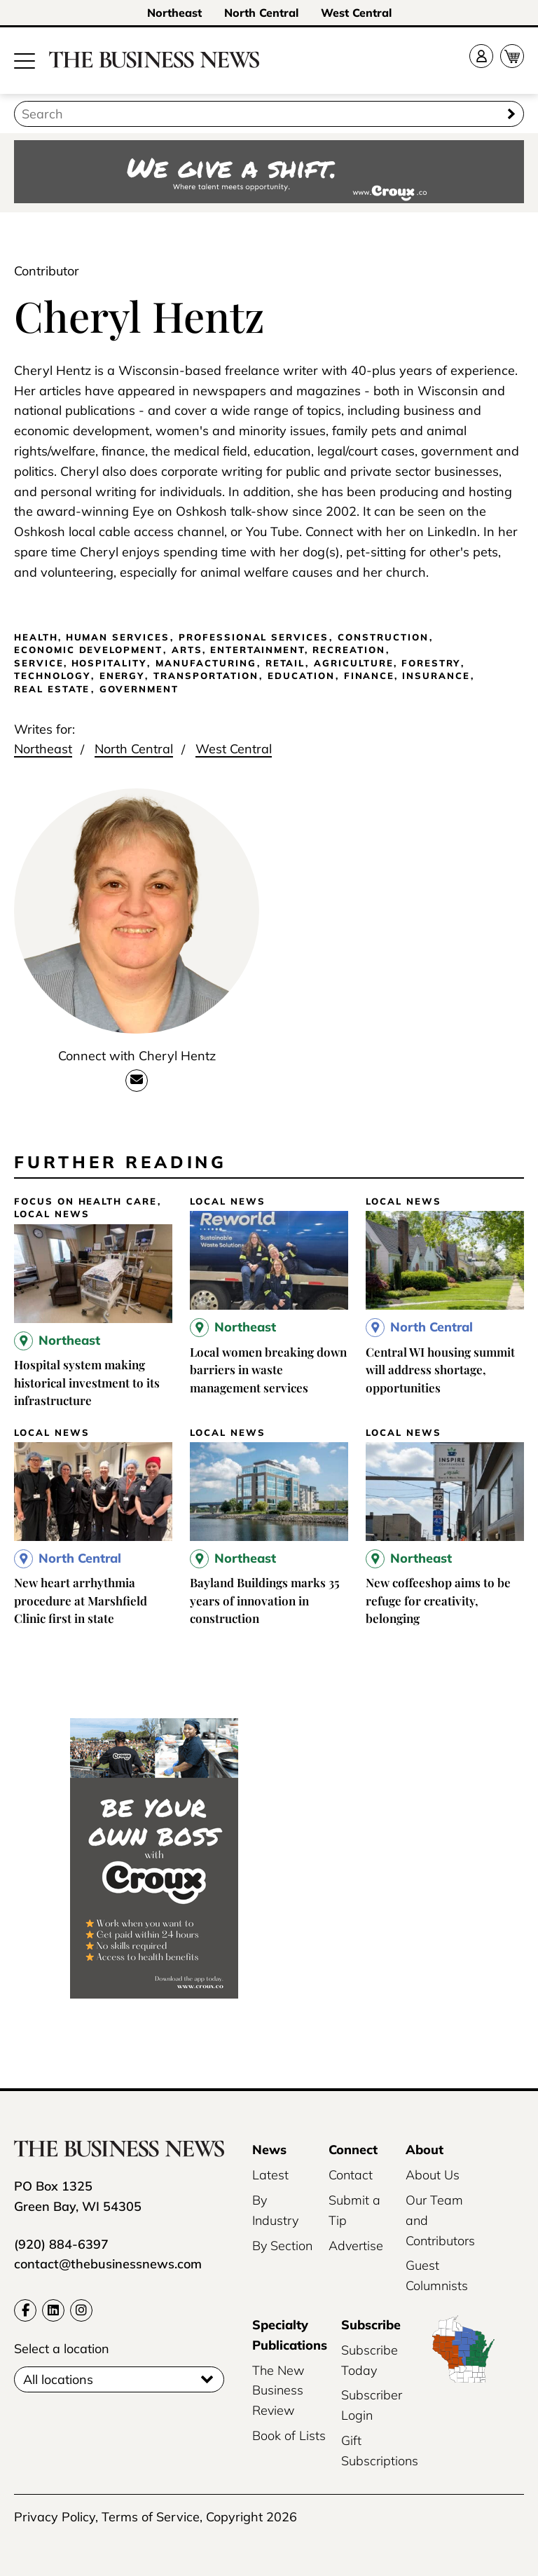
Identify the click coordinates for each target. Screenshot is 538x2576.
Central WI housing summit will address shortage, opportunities (440, 1369)
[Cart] (512, 56)
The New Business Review (278, 2390)
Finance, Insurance (407, 676)
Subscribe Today (369, 2360)
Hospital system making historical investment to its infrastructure (87, 1382)
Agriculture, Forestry (387, 663)
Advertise (356, 2246)
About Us (433, 2175)
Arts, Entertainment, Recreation (278, 650)
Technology (52, 676)
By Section (282, 2246)
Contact (351, 2175)
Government (139, 689)
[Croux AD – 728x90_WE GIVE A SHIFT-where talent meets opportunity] (269, 172)
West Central (356, 13)
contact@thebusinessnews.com (108, 2264)
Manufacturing (206, 663)
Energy (122, 676)
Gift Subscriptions (379, 2450)
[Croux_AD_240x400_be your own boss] (154, 1994)
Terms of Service (151, 2517)
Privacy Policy (54, 2517)
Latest (270, 2175)
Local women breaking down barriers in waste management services (268, 1369)
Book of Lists (289, 2435)
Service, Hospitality (80, 663)
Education (301, 676)
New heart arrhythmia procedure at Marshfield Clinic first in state (80, 1600)
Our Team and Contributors (440, 2220)
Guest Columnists (437, 2275)
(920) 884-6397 (61, 2244)
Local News (52, 1214)
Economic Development (88, 650)
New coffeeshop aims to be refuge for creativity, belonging (438, 1600)
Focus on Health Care (85, 1201)
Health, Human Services (92, 637)
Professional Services (254, 637)
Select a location (61, 2349)
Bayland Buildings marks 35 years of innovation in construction (265, 1600)
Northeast (174, 13)
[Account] (481, 56)
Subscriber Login (371, 2405)
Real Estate (52, 689)
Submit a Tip (354, 2210)
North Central (261, 13)
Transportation (205, 676)
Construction (383, 637)
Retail (285, 663)
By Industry (275, 2210)
